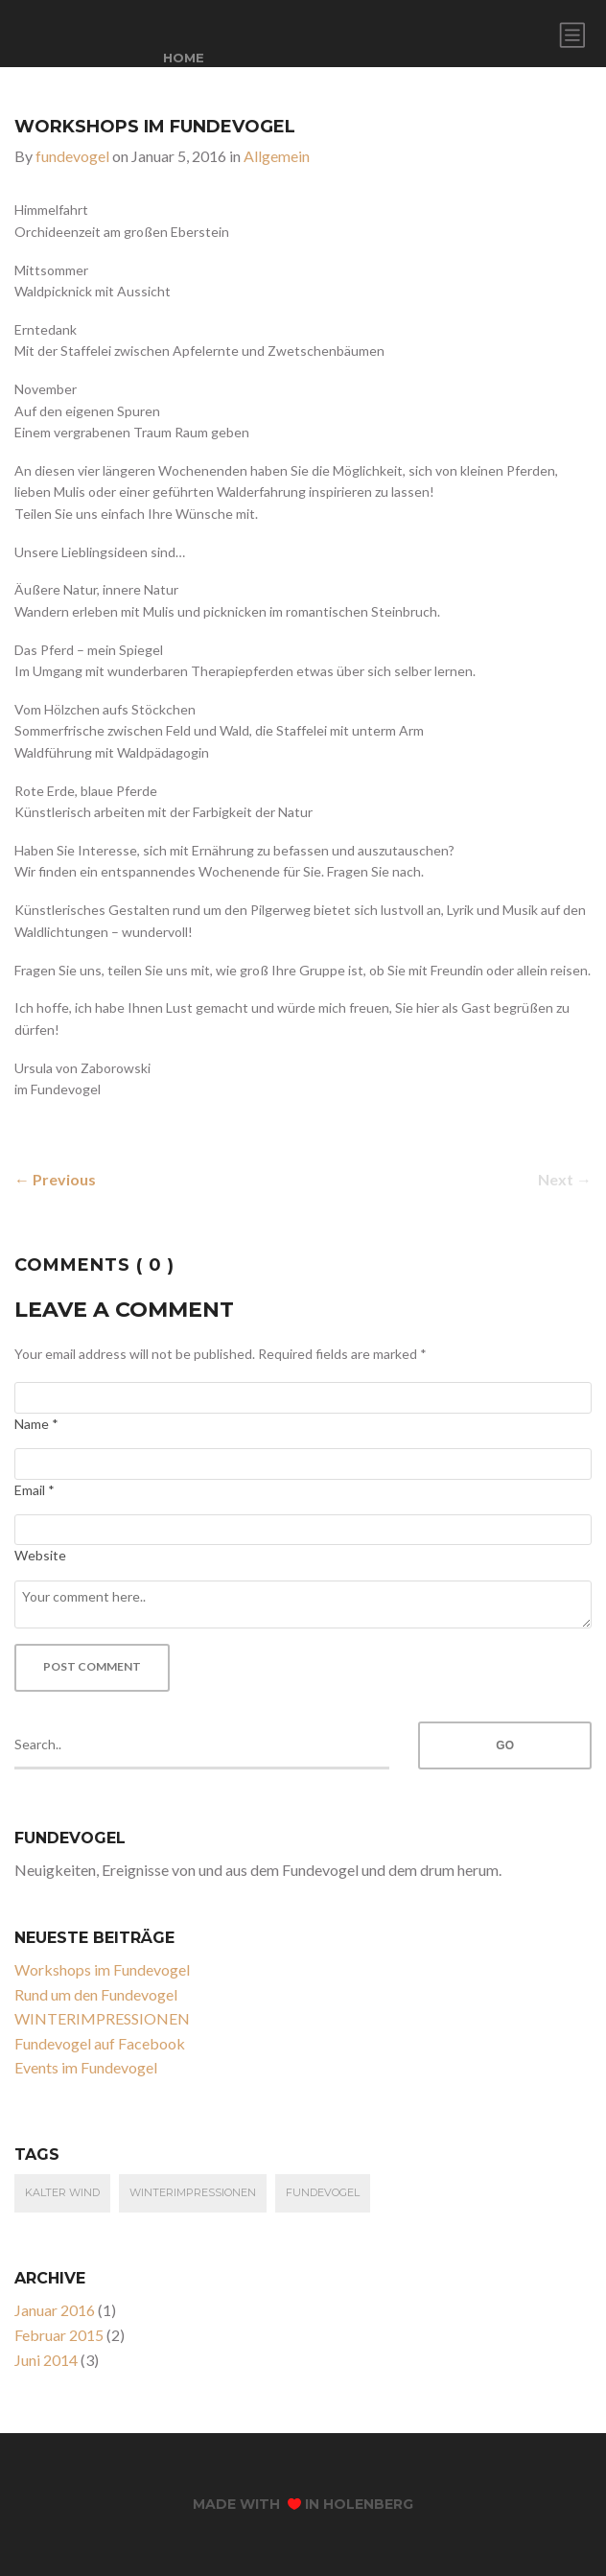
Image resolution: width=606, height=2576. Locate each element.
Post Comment (92, 1666)
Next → (565, 1179)
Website (40, 1555)
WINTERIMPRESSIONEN (102, 2018)
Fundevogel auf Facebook (99, 2043)
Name (36, 1424)
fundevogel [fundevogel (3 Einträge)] (323, 2192)
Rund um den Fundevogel (95, 1994)
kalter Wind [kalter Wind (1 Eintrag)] (62, 2192)
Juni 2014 (46, 2360)
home (183, 57)
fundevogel (72, 156)
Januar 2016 (54, 2310)
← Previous (55, 1179)
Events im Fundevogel (85, 2067)
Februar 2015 (59, 2335)
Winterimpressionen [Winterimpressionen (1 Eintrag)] (192, 2192)
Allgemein (277, 156)
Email (34, 1490)
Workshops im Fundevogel (102, 1969)
